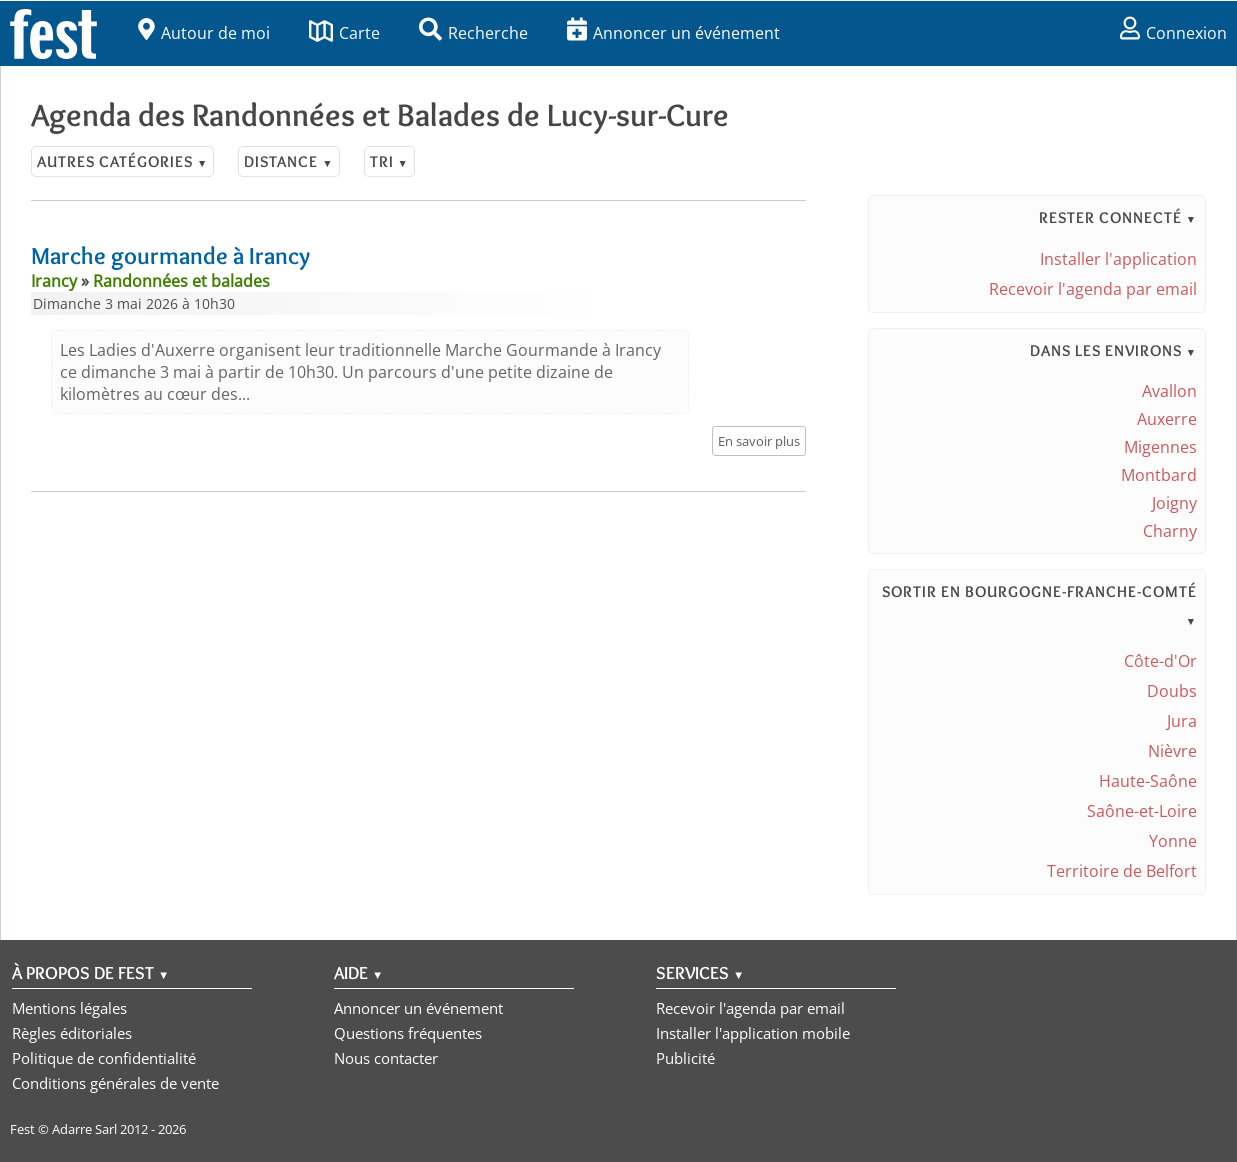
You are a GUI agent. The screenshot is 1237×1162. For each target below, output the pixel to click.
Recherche (473, 33)
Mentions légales (69, 1008)
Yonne (1173, 841)
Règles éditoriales (72, 1033)
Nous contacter (386, 1058)
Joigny (1174, 503)
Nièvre (1172, 751)
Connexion (1173, 33)
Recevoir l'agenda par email (1093, 289)
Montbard (1159, 475)
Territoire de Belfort (1122, 871)
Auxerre (1167, 419)
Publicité (685, 1058)
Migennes (1160, 447)
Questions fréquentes (408, 1033)
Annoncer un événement (673, 33)
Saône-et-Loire (1142, 811)
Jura (1182, 721)
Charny (1170, 531)
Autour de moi (204, 33)
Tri (389, 161)
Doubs (1172, 691)
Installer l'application (1118, 259)
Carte (344, 33)
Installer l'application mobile (753, 1033)
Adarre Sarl (84, 1129)
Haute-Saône (1148, 781)
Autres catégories (122, 161)
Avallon (1169, 391)
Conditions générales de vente (115, 1083)
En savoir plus (759, 441)
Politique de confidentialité (104, 1058)
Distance (288, 161)
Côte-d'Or (1160, 661)
